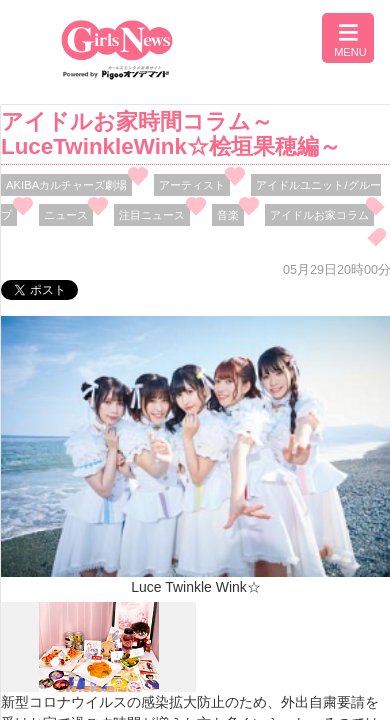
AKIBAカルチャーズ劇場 (66, 185)
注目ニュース (152, 215)
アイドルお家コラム (319, 215)
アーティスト (192, 185)
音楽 (228, 215)
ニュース (66, 215)
